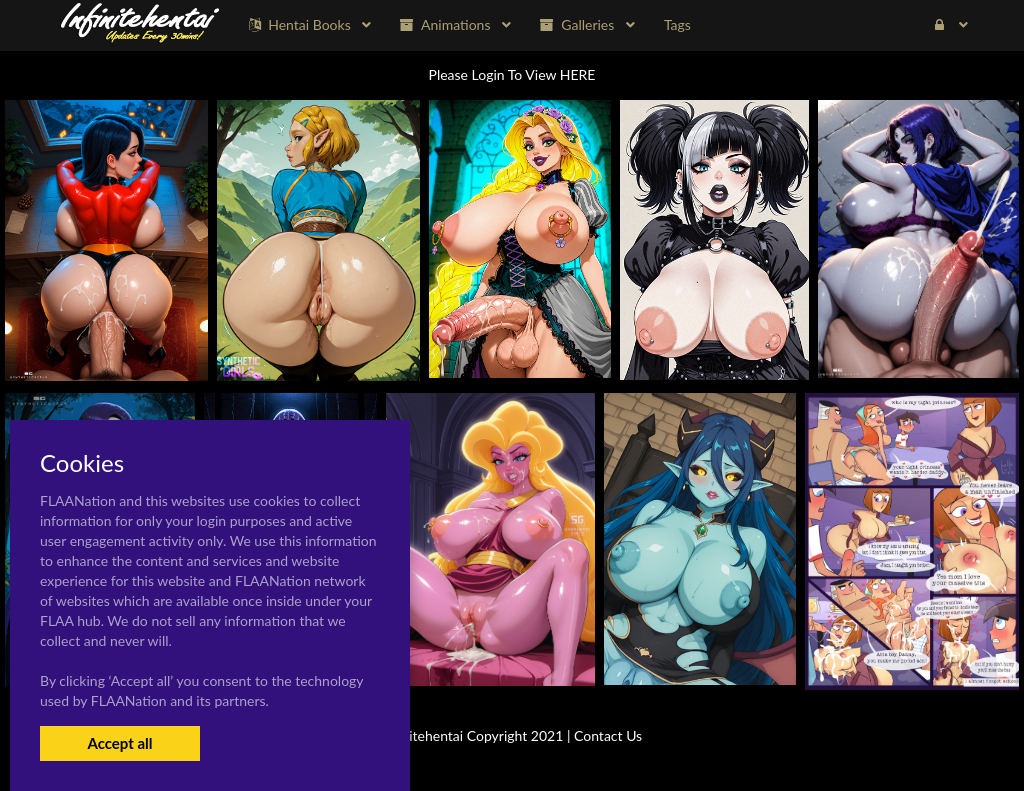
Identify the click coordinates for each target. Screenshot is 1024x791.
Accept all (119, 743)
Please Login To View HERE (512, 74)
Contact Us (608, 735)
